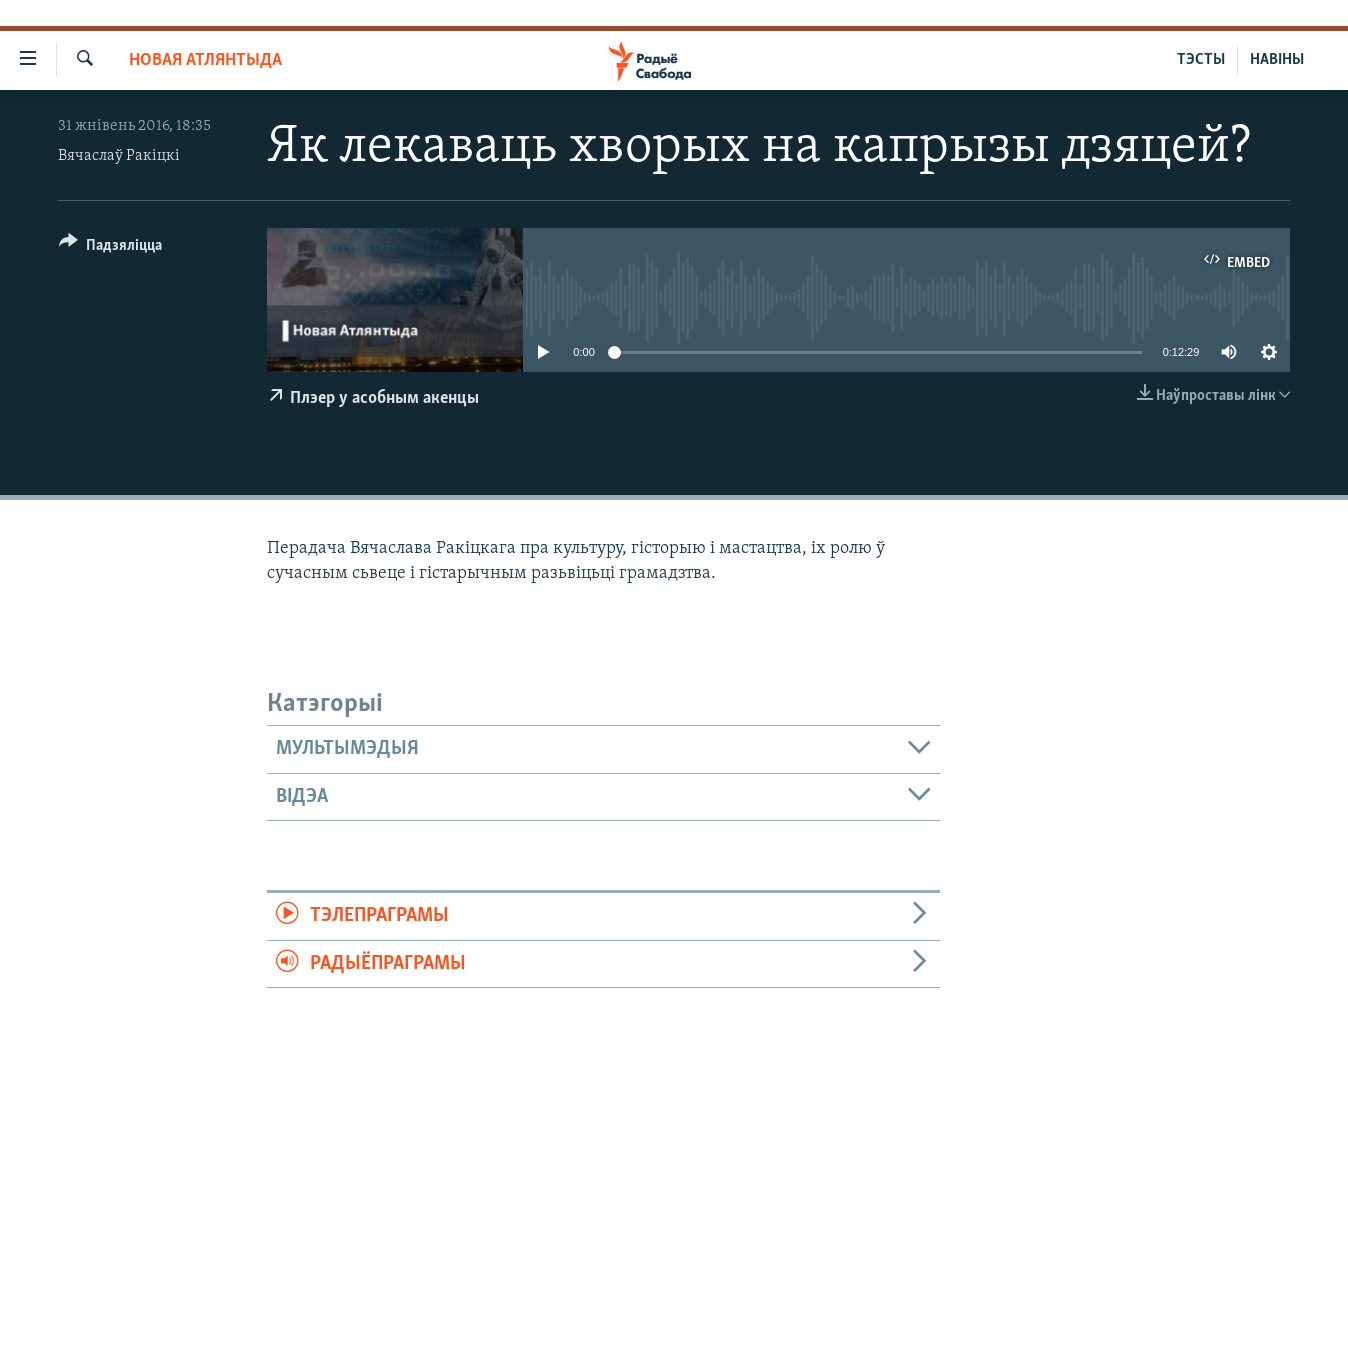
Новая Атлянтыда (205, 60)
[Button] (110, 248)
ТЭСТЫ (1201, 60)
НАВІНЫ (1277, 60)
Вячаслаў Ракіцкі (119, 156)
